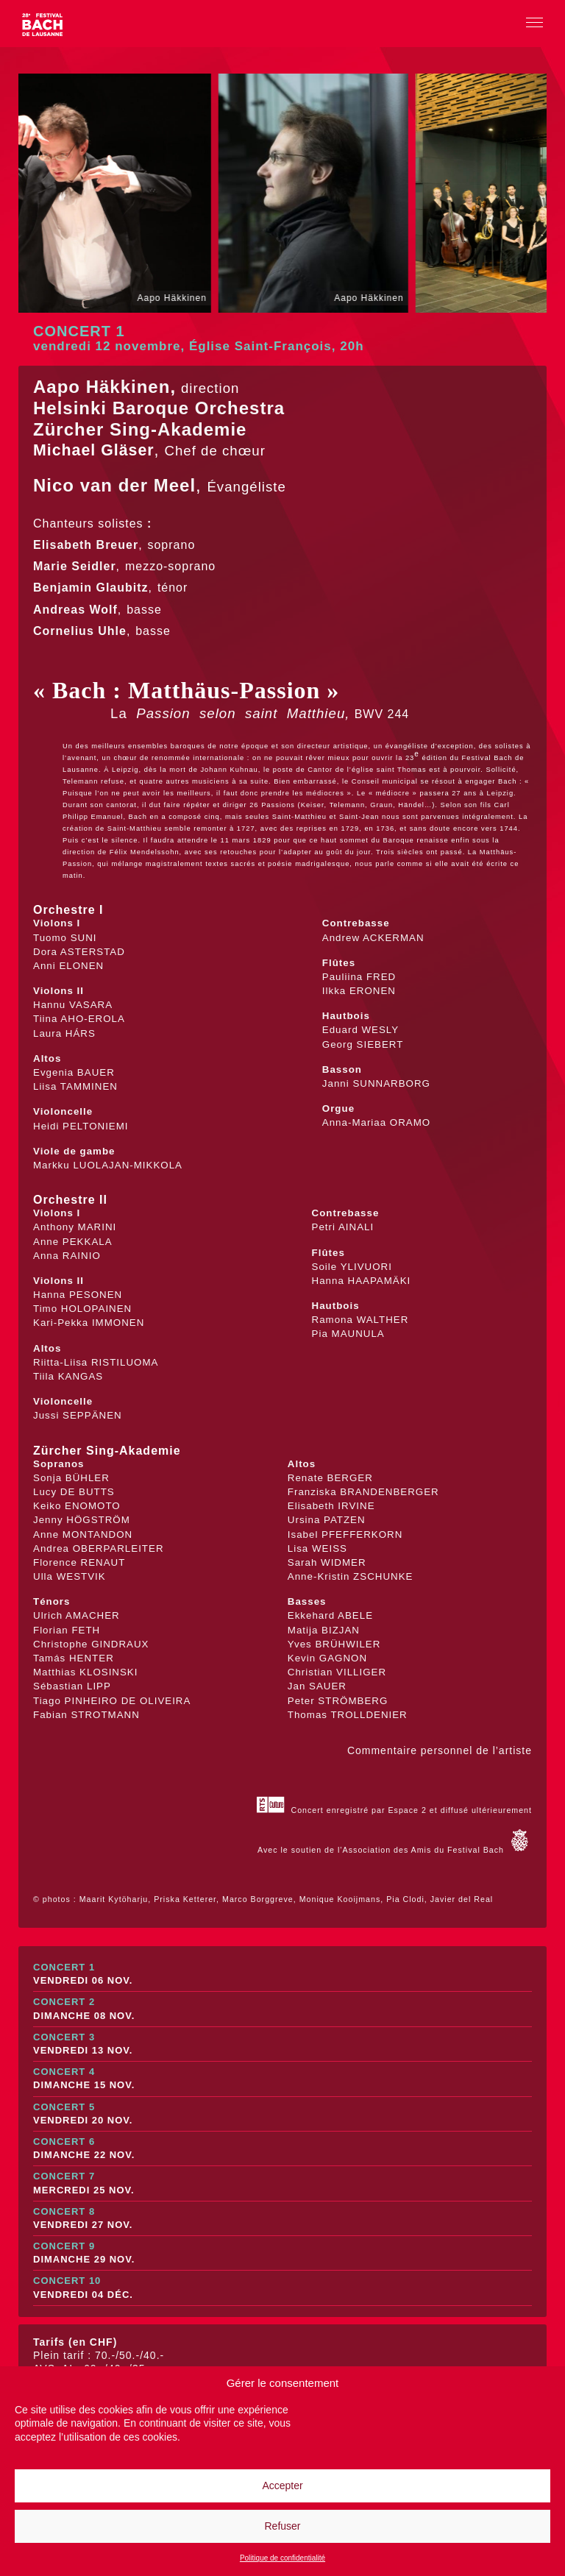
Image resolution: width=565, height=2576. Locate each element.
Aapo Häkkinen (101, 387)
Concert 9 (282, 2253)
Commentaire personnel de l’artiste (439, 1750)
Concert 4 (282, 2079)
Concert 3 (282, 2044)
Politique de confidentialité (282, 2558)
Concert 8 (282, 2219)
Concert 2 (282, 2009)
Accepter (282, 2485)
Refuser (282, 2526)
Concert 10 (282, 2288)
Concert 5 (282, 2114)
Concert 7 (282, 2183)
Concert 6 (282, 2149)
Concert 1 (282, 1974)
